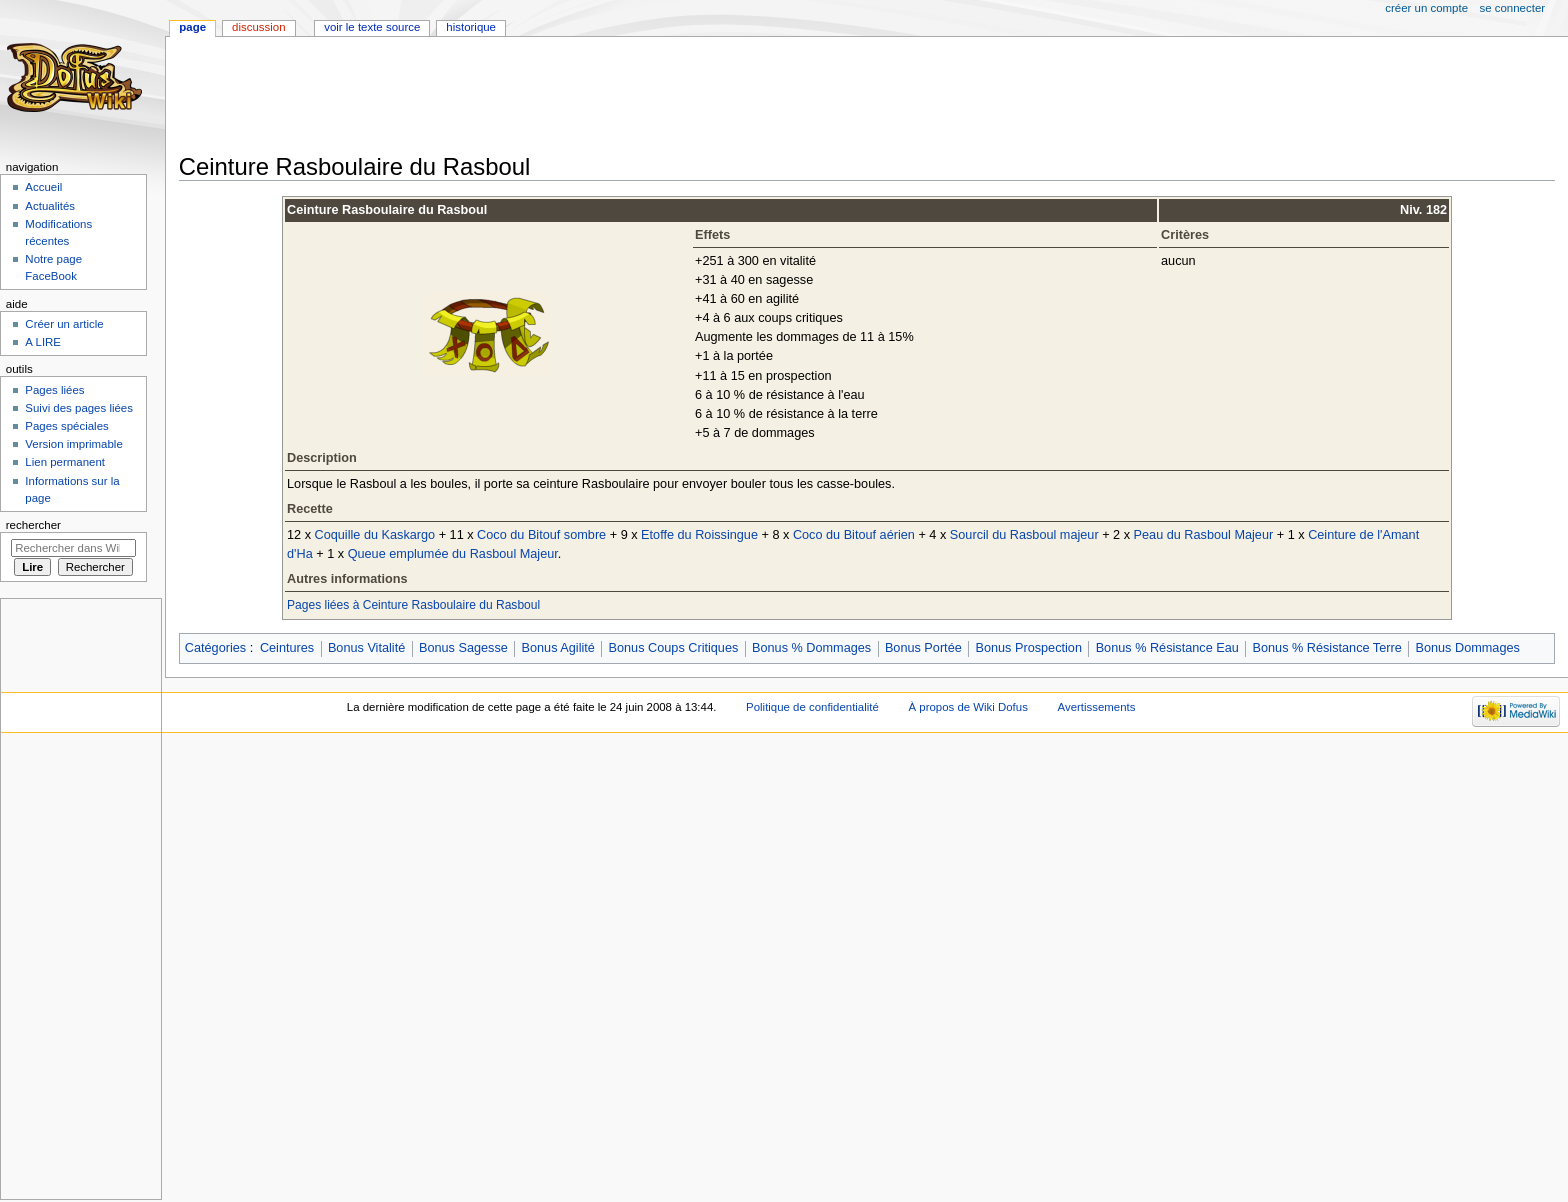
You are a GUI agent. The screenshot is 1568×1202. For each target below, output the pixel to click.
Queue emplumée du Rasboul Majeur (453, 554)
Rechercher (33, 525)
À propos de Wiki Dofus (968, 707)
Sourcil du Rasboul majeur (1024, 535)
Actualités (50, 206)
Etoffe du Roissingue (699, 535)
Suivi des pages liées (79, 408)
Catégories (215, 648)
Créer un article (64, 324)
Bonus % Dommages (811, 648)
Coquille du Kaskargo (375, 535)
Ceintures (287, 648)
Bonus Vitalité (366, 648)
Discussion (258, 27)
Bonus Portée (923, 648)
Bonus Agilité (558, 648)
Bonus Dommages (1467, 648)
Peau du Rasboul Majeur (1204, 535)
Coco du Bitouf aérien (854, 535)
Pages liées (54, 390)
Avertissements (1097, 707)
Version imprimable (73, 444)
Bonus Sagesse (463, 648)
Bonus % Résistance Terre (1327, 648)
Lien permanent (65, 462)
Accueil (43, 187)
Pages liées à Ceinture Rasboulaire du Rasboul (413, 605)
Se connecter (1513, 8)
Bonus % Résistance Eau (1167, 648)
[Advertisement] (543, 97)
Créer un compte (1426, 8)
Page (192, 27)
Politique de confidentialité (812, 707)
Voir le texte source (372, 27)
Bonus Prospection (1028, 648)
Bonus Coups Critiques (674, 648)
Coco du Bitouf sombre (541, 535)
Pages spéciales (66, 426)
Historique (471, 27)
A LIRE (43, 342)
